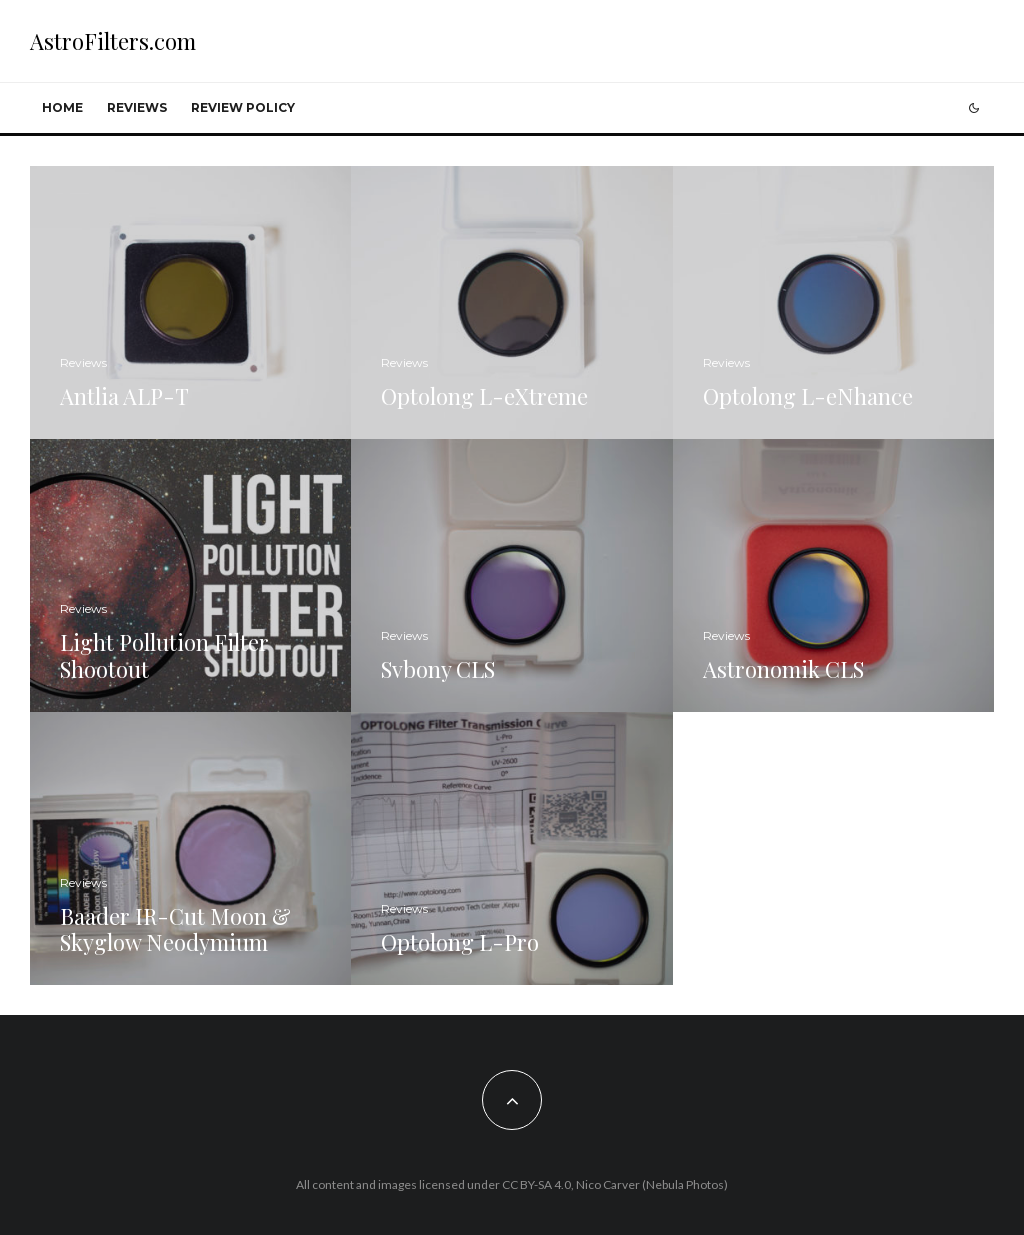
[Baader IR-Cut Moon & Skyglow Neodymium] (190, 848)
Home (62, 107)
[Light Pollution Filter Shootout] (190, 575)
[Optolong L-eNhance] (833, 302)
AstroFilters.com (113, 41)
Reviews (137, 107)
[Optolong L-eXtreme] (511, 302)
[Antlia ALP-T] (190, 302)
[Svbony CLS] (511, 575)
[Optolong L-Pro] (511, 848)
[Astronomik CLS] (833, 575)
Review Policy (243, 107)
